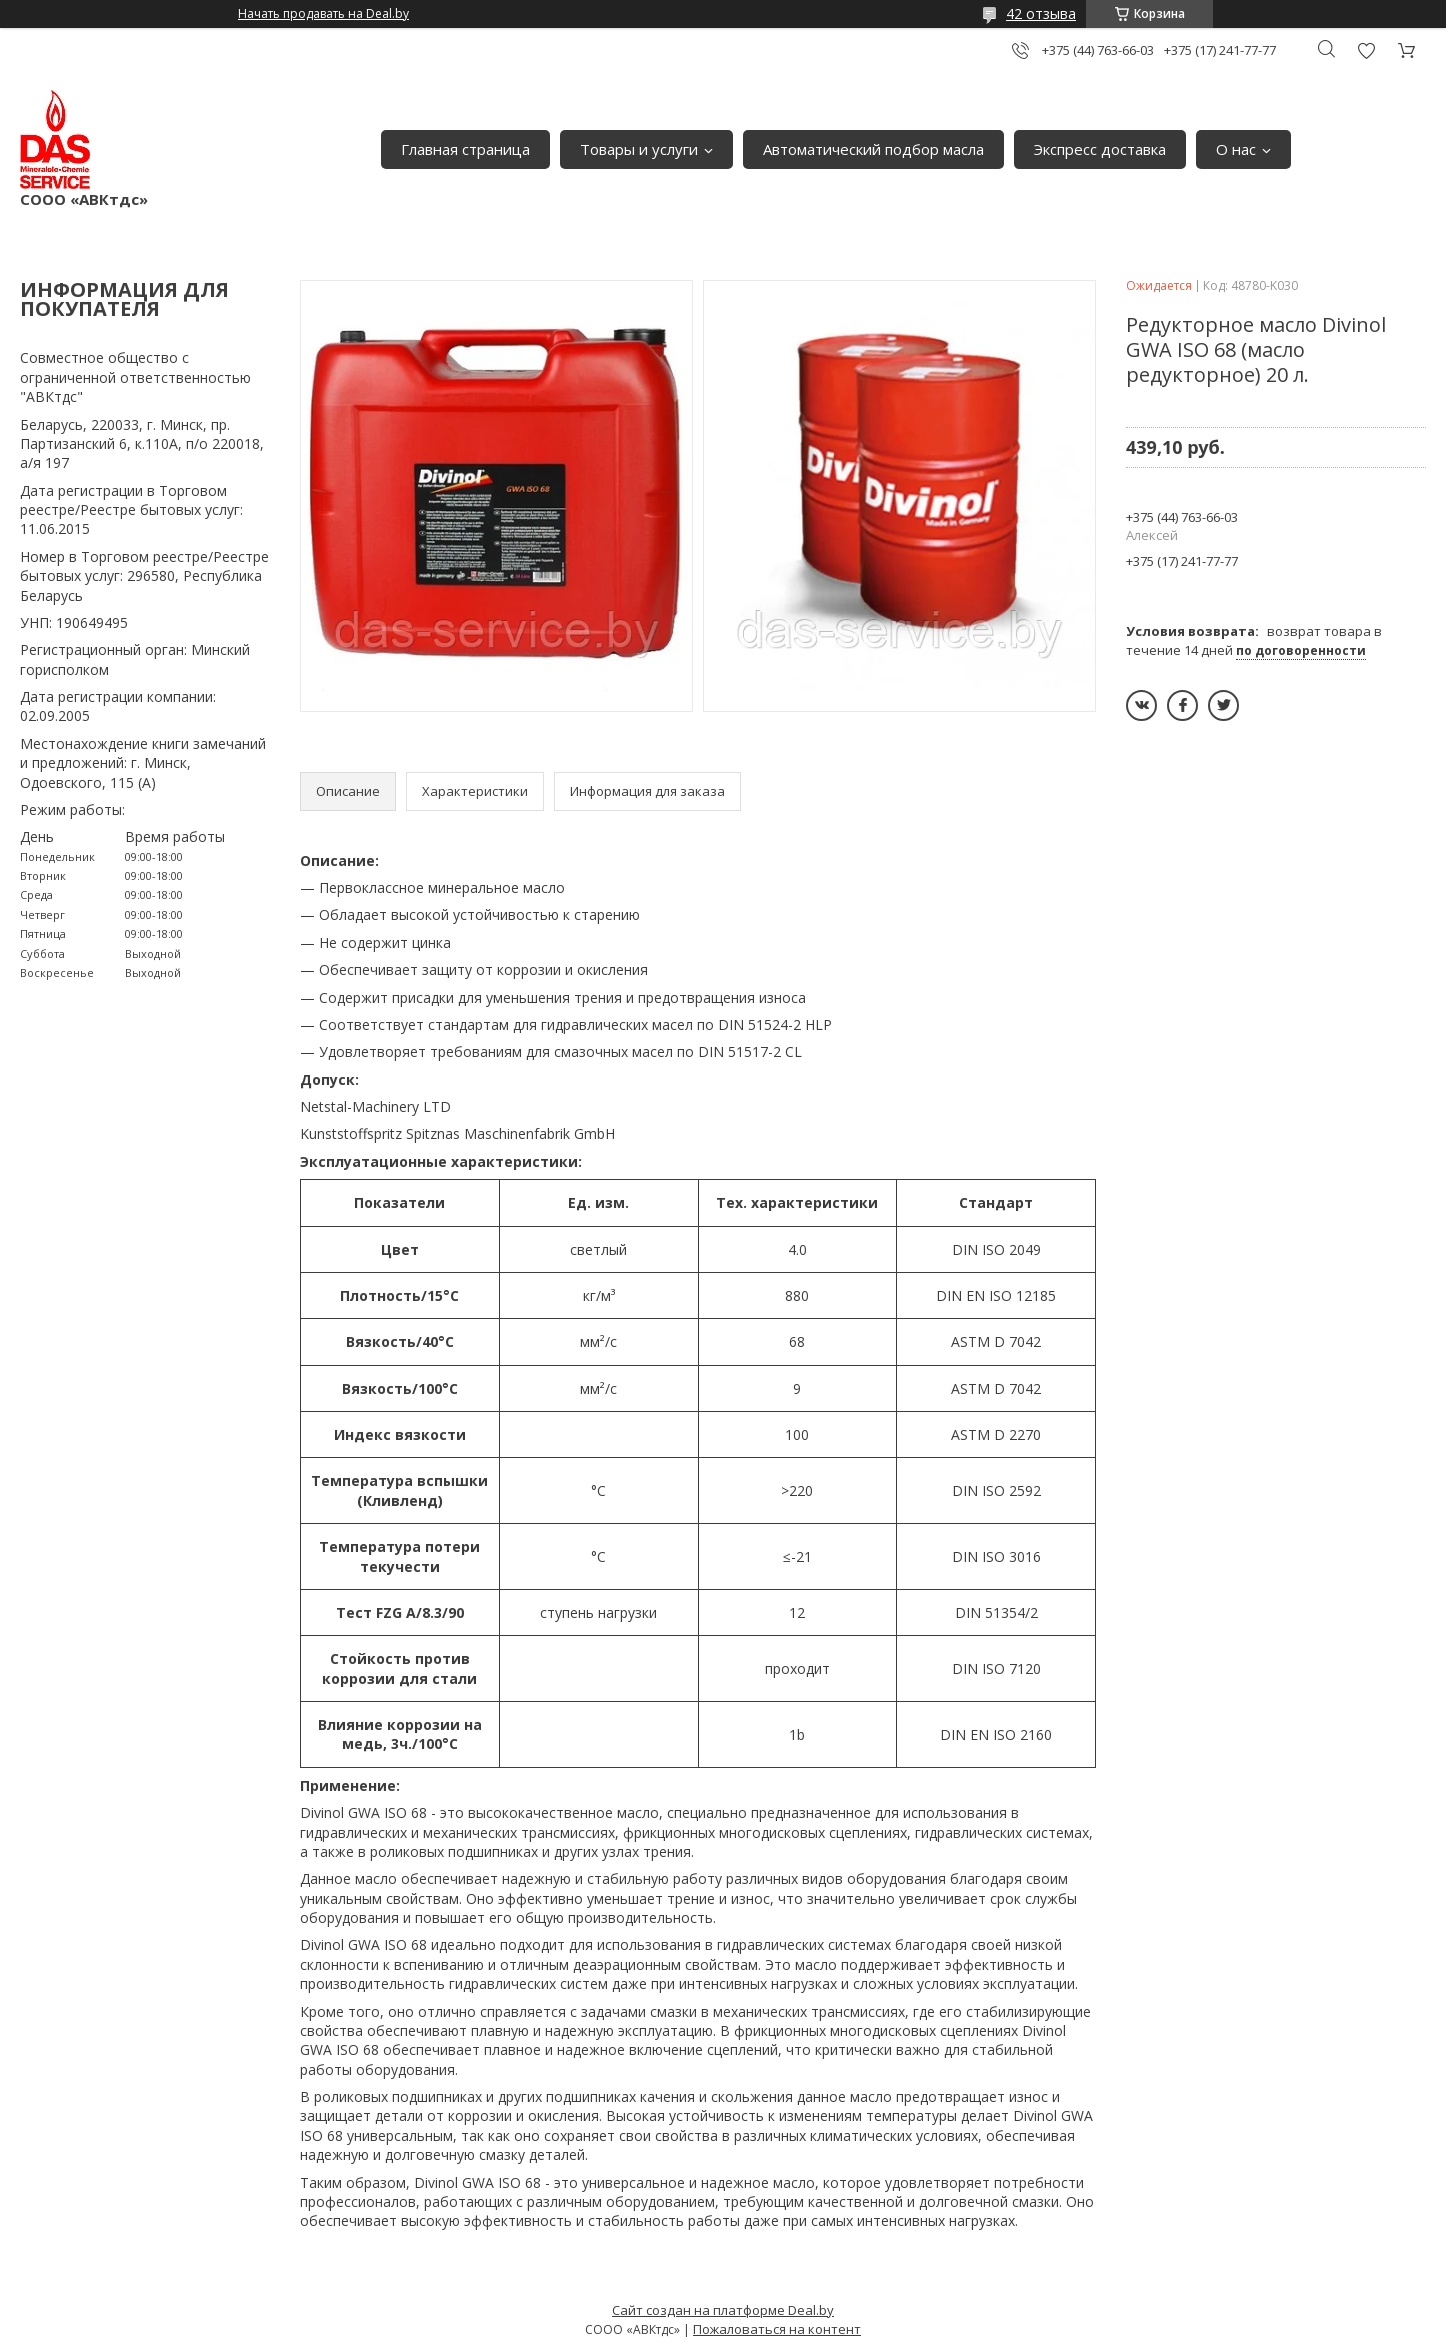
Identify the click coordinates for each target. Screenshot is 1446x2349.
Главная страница (465, 149)
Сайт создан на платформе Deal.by (723, 2310)
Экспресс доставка (1100, 149)
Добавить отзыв (1366, 50)
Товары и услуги (639, 149)
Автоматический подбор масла (873, 149)
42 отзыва (1041, 13)
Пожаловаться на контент (777, 2329)
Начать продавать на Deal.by (323, 14)
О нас (1236, 149)
